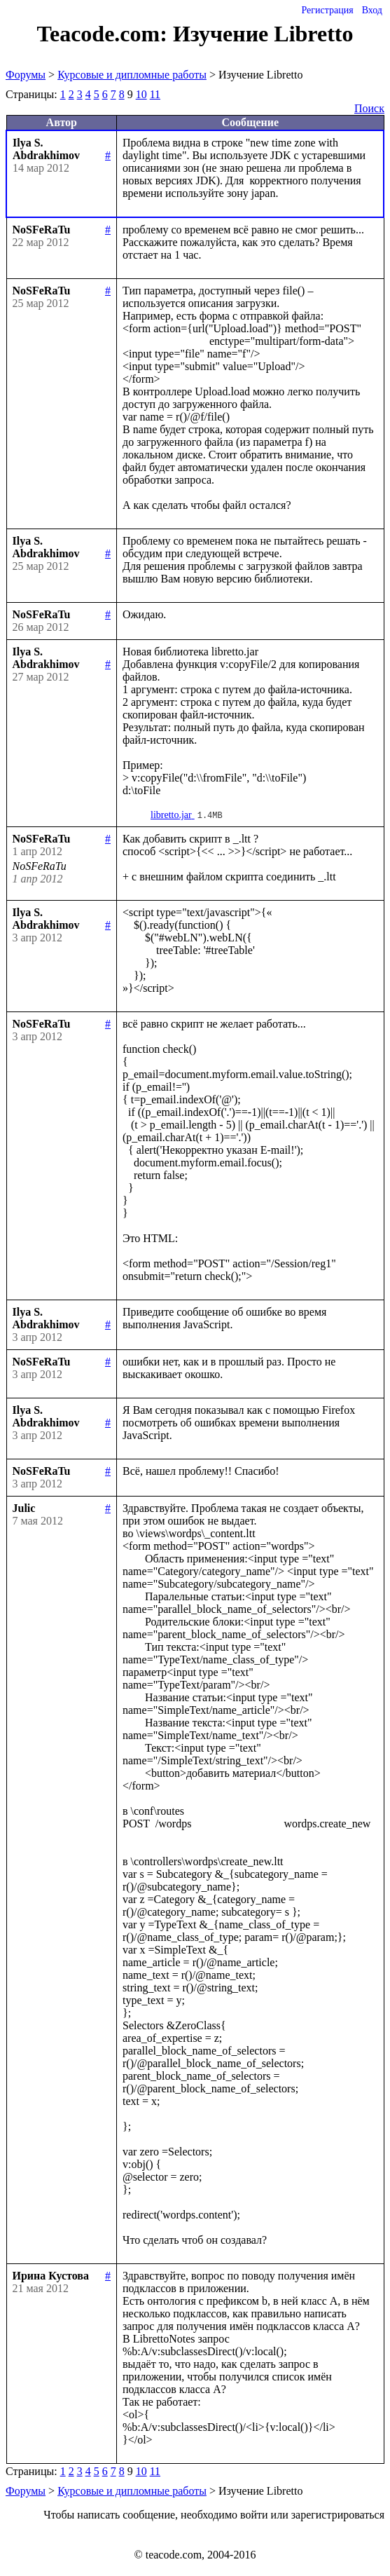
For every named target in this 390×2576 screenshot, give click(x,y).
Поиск (369, 108)
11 (155, 94)
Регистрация (327, 10)
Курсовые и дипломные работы (132, 75)
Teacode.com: (105, 33)
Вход (372, 10)
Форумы (26, 75)
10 (141, 94)
